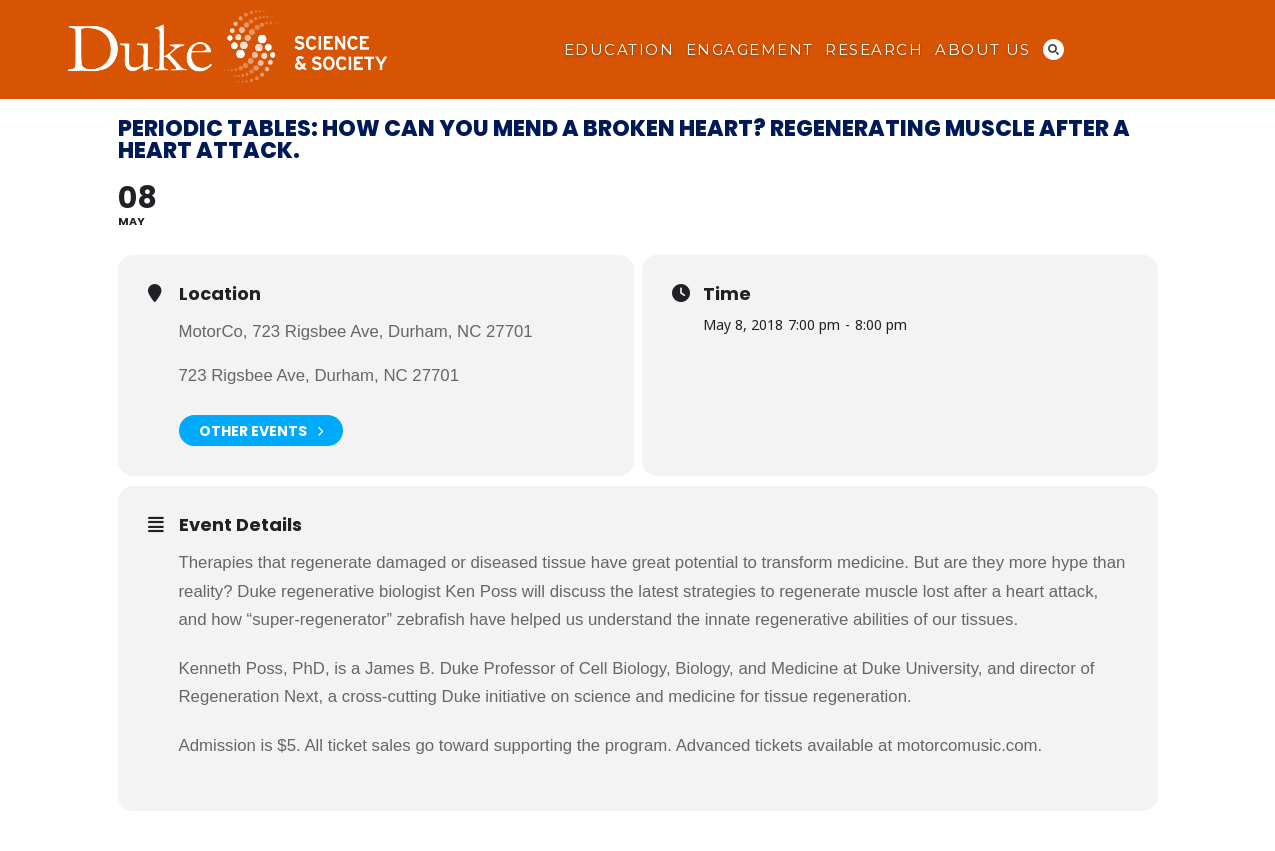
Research (874, 50)
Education (619, 50)
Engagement (750, 50)
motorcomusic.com (967, 745)
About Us (983, 50)
